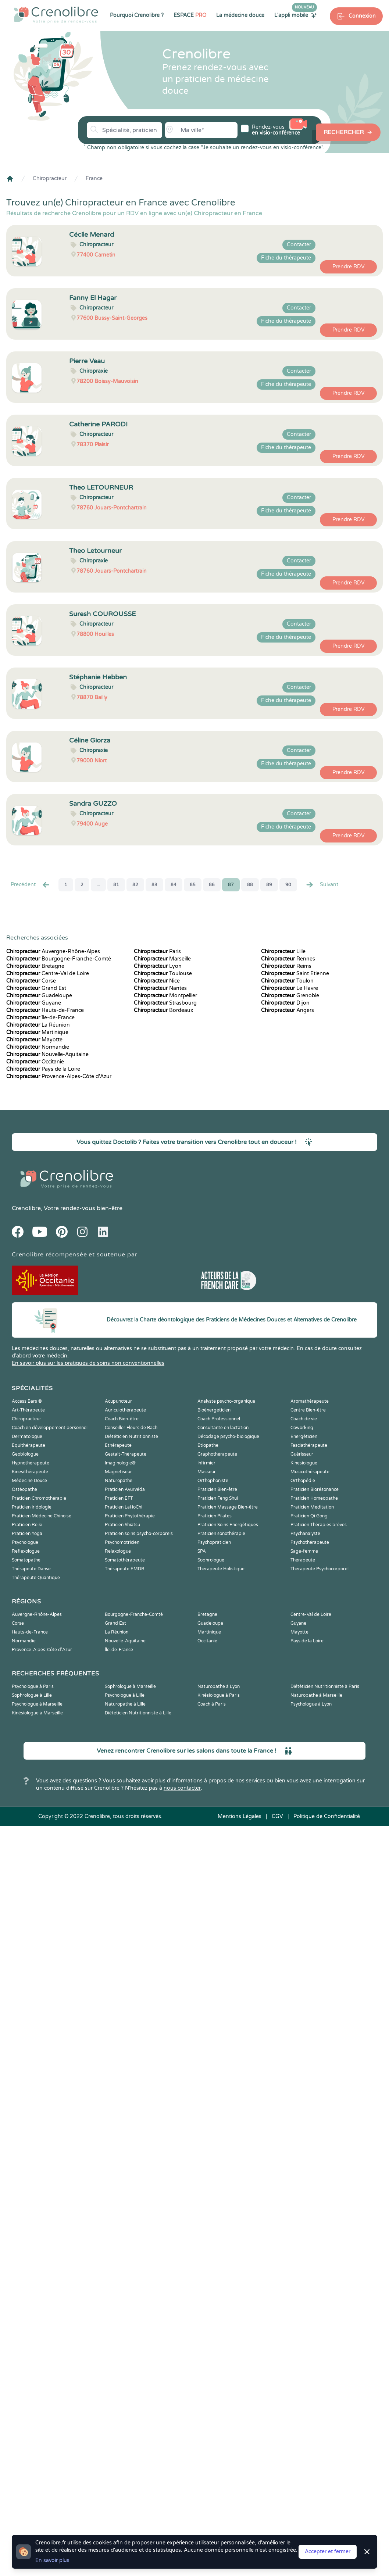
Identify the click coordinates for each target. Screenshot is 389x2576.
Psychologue (25, 1542)
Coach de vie (303, 1418)
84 (173, 884)
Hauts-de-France (45, 1010)
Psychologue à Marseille (37, 1704)
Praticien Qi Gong (309, 1515)
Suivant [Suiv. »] (321, 884)
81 (116, 884)
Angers (287, 1010)
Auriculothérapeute (125, 1410)
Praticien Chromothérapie (39, 1498)
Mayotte (34, 1040)
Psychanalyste (305, 1533)
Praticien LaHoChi (123, 1507)
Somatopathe (26, 1560)
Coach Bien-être (122, 1418)
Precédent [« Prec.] (30, 884)
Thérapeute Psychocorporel (319, 1568)
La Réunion (38, 1025)
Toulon (287, 981)
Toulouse (163, 973)
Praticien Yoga (27, 1533)
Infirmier (206, 1463)
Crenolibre (26, 1208)
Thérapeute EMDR (124, 1568)
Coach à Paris (211, 1704)
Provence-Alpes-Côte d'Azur (58, 1076)
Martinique (37, 1032)
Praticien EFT (119, 1498)
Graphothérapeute (217, 1454)
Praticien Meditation (312, 1507)
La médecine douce (240, 15)
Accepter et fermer (327, 2551)
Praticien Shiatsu (122, 1524)
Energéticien (303, 1436)
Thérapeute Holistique (221, 1568)
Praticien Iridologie (31, 1507)
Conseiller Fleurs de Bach (131, 1427)
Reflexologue (26, 1551)
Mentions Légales (239, 1816)
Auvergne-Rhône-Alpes (53, 951)
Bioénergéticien (214, 1410)
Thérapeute (302, 1560)
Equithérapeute (28, 1445)
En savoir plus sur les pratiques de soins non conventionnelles (88, 1363)
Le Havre (289, 988)
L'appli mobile (295, 15)
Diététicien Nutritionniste (131, 1436)
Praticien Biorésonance (314, 1489)
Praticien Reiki (27, 1524)
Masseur (206, 1471)
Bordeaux (163, 1010)
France (94, 178)
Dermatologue (27, 1436)
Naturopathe (118, 1480)
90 (288, 884)
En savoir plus (52, 2560)
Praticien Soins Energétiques (227, 1524)
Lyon (158, 966)
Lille (283, 951)
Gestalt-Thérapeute (125, 1454)
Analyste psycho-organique (226, 1401)
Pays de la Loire (43, 1069)
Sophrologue (210, 1560)
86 (212, 884)
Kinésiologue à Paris (218, 1695)
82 (135, 884)
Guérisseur (301, 1454)
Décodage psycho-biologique (228, 1436)
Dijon (285, 1003)
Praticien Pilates (214, 1515)
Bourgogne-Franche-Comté (58, 959)
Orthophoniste (212, 1480)
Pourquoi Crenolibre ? (137, 15)
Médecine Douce (29, 1480)
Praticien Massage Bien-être (227, 1507)
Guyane (33, 1003)
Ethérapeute (118, 1445)
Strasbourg (165, 1003)
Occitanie (35, 1062)
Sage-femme (304, 1551)
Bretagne (35, 966)
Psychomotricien (122, 1542)
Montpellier (165, 995)
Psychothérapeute (309, 1542)
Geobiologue (25, 1454)
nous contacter (182, 1788)
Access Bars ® (27, 1401)
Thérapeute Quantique (36, 1577)
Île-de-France (40, 1018)
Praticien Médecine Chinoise (41, 1515)
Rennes (288, 959)
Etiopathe (207, 1445)
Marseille (162, 959)
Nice (157, 981)
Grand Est (36, 988)
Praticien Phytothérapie (130, 1515)
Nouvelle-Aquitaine (47, 1054)
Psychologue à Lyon (311, 1704)
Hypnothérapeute (30, 1463)
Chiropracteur (50, 178)
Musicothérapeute (309, 1471)
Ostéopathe (24, 1489)
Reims (286, 966)
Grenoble (290, 995)
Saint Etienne (295, 973)
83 (154, 884)
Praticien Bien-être (217, 1489)
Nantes (160, 988)
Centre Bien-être (308, 1410)
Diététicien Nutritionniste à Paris (324, 1686)
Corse (31, 981)
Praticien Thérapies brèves (318, 1524)
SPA (201, 1551)
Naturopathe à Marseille (316, 1695)
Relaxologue (118, 1551)
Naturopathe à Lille (125, 1704)
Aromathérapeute (309, 1401)
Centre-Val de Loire (47, 973)
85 (193, 884)
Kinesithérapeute (30, 1471)
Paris (157, 951)
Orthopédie (302, 1480)
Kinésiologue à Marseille (37, 1712)
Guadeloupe (39, 995)
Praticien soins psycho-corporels (139, 1533)
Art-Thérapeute (28, 1410)
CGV (277, 1816)
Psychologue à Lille (124, 1695)
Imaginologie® (120, 1463)
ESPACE (190, 15)
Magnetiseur (118, 1471)
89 (269, 884)
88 (250, 884)
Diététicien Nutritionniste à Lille (138, 1712)
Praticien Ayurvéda (125, 1489)
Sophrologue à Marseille (130, 1686)
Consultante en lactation (223, 1427)
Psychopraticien (214, 1542)
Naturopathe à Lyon (218, 1686)
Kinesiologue (303, 1463)
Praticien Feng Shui (217, 1498)
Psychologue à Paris (33, 1686)
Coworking (301, 1427)
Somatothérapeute (125, 1560)
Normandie (37, 1047)
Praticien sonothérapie (221, 1533)
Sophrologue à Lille (32, 1695)
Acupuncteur (118, 1401)
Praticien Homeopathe (314, 1498)
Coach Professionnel (218, 1418)
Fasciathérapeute (308, 1445)
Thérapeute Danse (31, 1568)
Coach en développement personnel (50, 1427)
